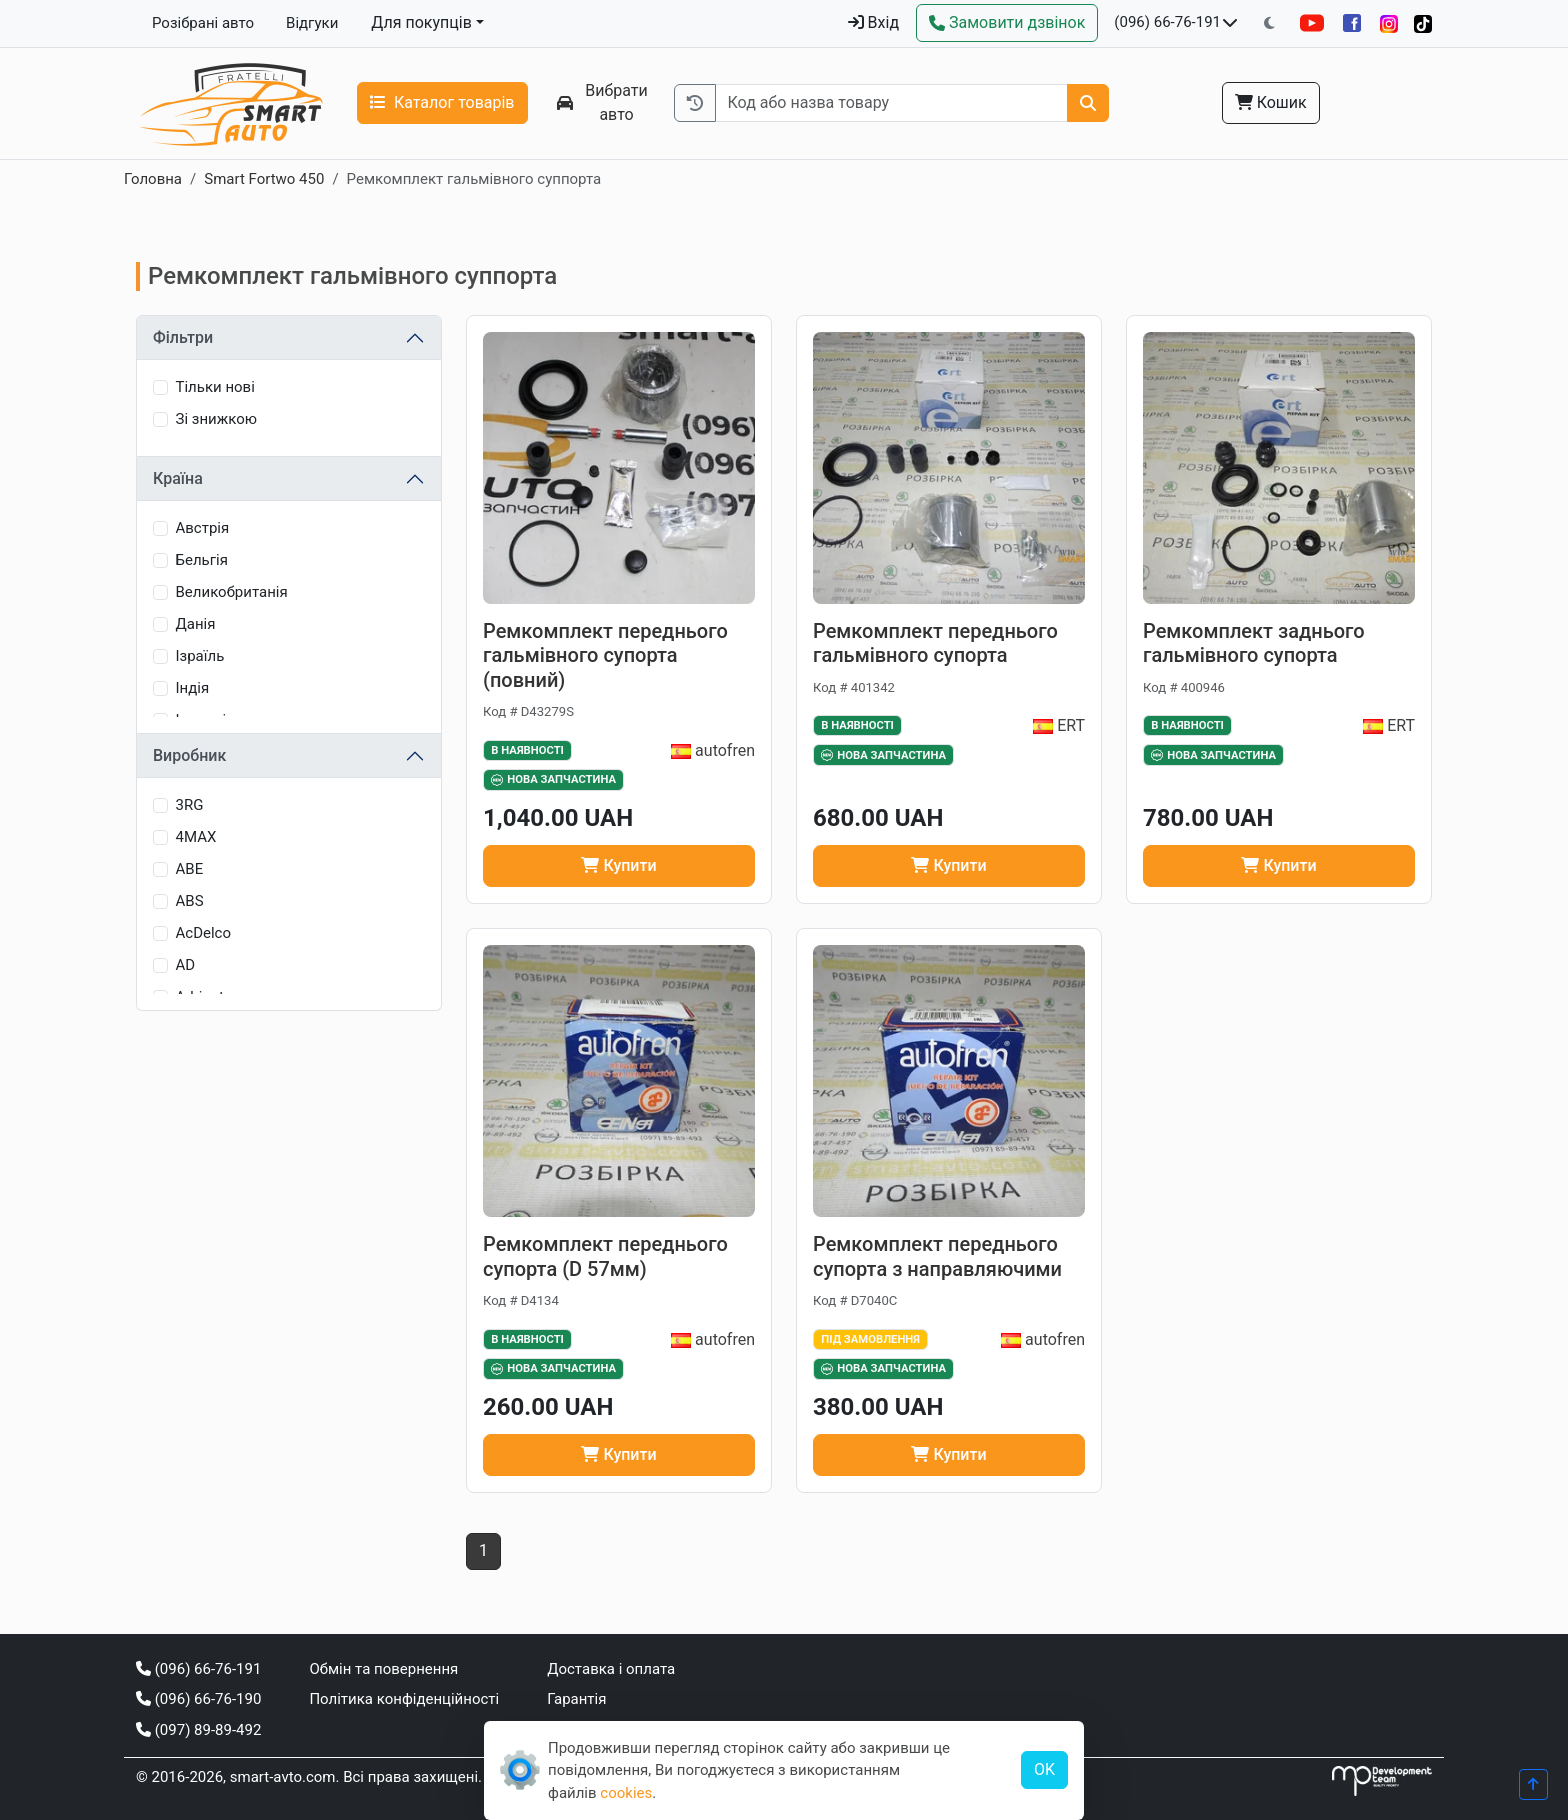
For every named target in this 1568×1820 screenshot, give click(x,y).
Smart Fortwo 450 (264, 179)
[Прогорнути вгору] (1533, 1784)
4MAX (196, 837)
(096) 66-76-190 (198, 1699)
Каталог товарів (442, 102)
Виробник (189, 755)
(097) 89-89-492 (198, 1730)
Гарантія (576, 1699)
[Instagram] (1389, 23)
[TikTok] (1423, 23)
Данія (196, 624)
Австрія (203, 528)
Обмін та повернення (383, 1669)
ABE (190, 869)
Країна (178, 478)
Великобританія (232, 592)
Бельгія (202, 560)
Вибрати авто (602, 102)
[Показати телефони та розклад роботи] (1230, 23)
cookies (626, 1793)
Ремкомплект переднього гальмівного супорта (935, 643)
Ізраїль (200, 656)
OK (1044, 1769)
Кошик (1271, 102)
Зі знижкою (216, 419)
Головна (153, 179)
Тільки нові (215, 387)
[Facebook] (1352, 23)
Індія (193, 688)
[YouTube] (1312, 23)
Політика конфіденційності (404, 1699)
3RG (190, 805)
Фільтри (183, 337)
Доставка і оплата (611, 1669)
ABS (190, 901)
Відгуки (312, 23)
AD (186, 965)
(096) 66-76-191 (1167, 22)
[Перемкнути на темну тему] (1269, 23)
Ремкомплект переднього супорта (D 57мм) (605, 1256)
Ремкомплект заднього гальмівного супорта (1254, 643)
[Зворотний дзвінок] (1007, 23)
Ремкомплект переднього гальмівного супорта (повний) (605, 655)
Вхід (873, 22)
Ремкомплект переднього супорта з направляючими (937, 1256)
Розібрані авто (203, 23)
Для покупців (421, 22)
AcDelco (204, 933)
